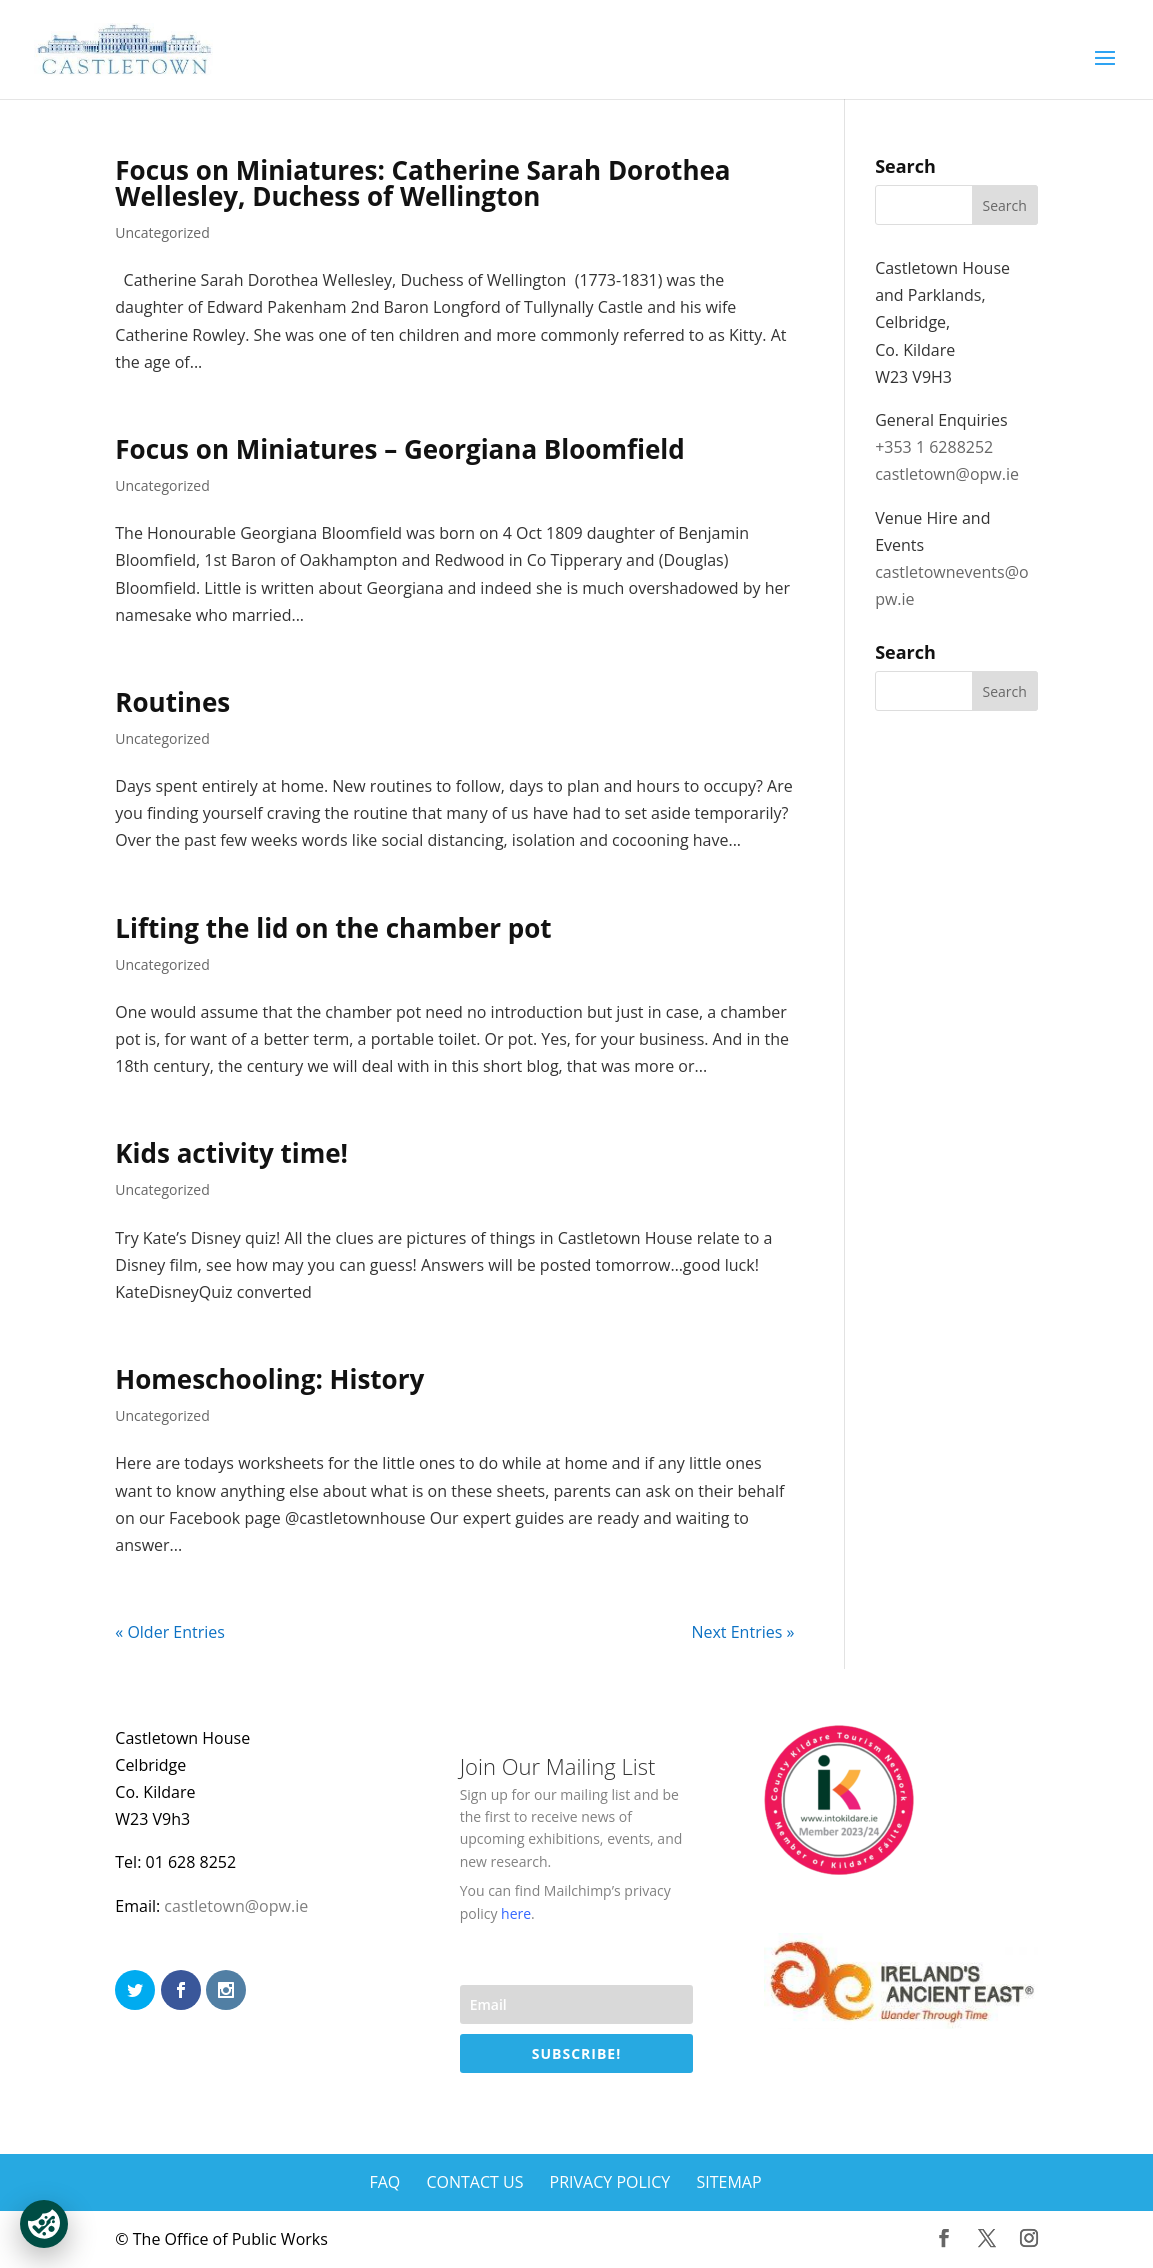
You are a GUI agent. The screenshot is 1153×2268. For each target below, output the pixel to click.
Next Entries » (742, 1632)
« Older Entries (170, 1632)
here (516, 1913)
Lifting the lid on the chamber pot (333, 928)
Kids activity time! (231, 1153)
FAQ (384, 2182)
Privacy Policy (610, 2182)
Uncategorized (162, 232)
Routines (172, 702)
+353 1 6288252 (934, 447)
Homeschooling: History (269, 1379)
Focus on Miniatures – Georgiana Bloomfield (399, 449)
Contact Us (474, 2182)
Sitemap (728, 2182)
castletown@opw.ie (947, 474)
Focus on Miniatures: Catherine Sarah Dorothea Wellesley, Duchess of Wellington (422, 183)
